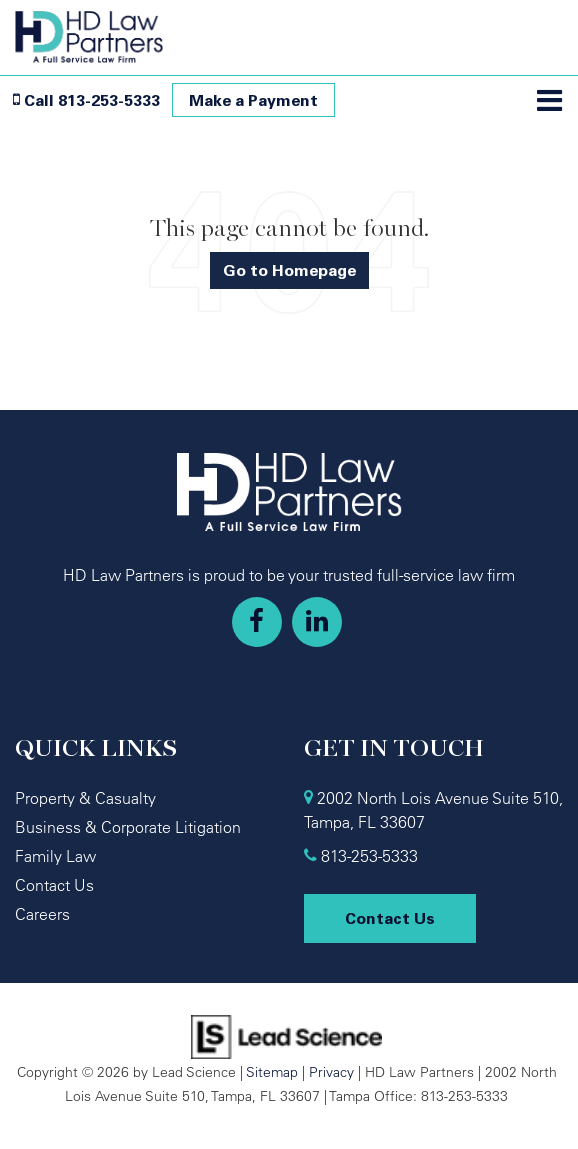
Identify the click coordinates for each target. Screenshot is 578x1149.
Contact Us (54, 885)
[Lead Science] (286, 1035)
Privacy (331, 1071)
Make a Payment (253, 100)
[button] (86, 100)
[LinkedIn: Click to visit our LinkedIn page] (317, 622)
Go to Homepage (289, 270)
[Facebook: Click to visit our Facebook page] (257, 622)
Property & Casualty (85, 798)
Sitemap (272, 1071)
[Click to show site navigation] (549, 101)
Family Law (55, 856)
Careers (42, 914)
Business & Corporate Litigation (128, 827)
